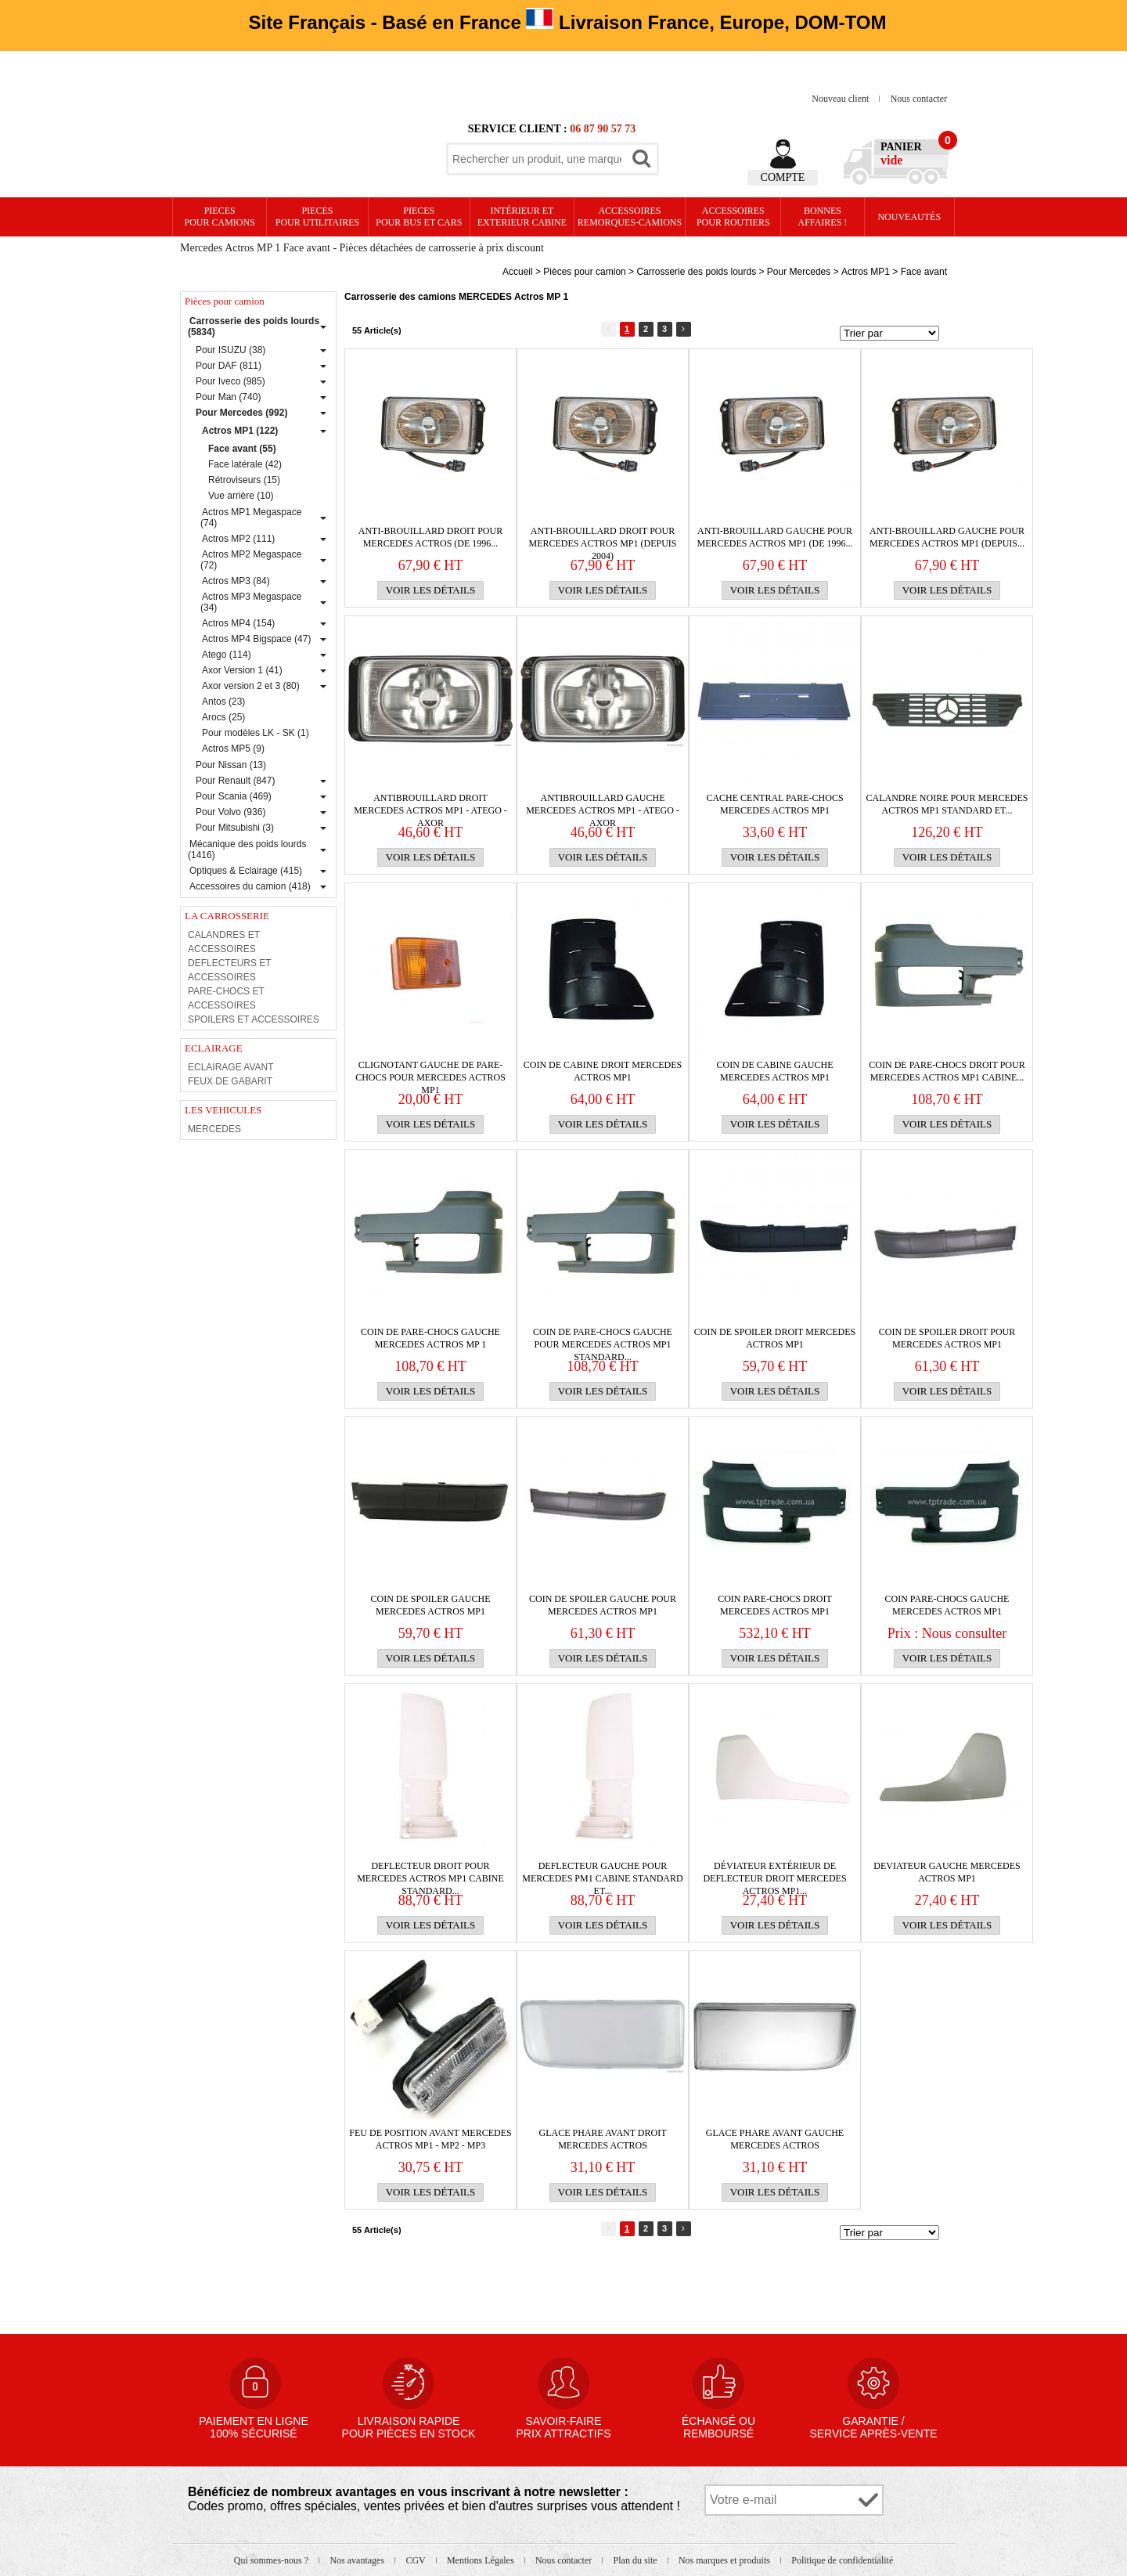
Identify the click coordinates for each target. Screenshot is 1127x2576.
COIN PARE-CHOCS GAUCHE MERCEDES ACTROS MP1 (947, 1605)
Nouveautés (909, 216)
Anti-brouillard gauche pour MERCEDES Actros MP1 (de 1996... (774, 537)
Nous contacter (919, 98)
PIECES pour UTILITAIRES (317, 216)
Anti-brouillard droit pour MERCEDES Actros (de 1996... (430, 537)
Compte (783, 177)
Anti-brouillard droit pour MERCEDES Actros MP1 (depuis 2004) (602, 537)
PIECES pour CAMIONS (220, 216)
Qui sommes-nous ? (272, 2560)
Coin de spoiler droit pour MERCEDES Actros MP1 (947, 1338)
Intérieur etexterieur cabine (522, 216)
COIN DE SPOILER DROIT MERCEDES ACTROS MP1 (774, 1338)
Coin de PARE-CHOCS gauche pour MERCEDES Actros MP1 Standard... (602, 1338)
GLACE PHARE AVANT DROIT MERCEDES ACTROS (602, 2139)
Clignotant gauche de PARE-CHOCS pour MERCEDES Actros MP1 (430, 1071)
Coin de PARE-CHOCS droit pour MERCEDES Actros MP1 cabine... (946, 1071)
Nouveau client (841, 98)
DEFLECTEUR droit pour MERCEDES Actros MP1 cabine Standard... (430, 1872)
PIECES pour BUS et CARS (419, 216)
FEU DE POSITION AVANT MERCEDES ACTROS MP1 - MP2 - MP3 (430, 2139)
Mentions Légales (482, 2560)
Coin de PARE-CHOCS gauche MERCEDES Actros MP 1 (430, 1338)
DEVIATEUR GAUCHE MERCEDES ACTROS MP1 (946, 1872)
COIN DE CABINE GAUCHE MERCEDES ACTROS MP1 (775, 1071)
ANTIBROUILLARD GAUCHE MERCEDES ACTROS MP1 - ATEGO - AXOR (602, 804)
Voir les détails (431, 590)
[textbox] (536, 159)
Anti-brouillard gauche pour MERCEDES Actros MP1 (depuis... (947, 537)
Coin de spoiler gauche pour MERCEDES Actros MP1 (602, 1605)
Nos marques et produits (725, 2560)
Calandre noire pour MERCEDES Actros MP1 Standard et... (947, 804)
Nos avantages (358, 2560)
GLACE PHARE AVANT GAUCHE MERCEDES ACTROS (775, 2139)
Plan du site (637, 2560)
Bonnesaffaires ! (823, 216)
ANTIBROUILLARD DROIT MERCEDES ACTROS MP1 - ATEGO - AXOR (430, 804)
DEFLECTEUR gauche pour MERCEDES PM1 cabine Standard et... (602, 1872)
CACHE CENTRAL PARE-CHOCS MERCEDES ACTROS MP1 (774, 804)
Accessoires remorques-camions (630, 216)
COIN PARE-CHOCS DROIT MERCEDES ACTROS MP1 (775, 1605)
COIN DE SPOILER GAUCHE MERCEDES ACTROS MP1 (431, 1605)
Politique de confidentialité (842, 2560)
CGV (416, 2560)
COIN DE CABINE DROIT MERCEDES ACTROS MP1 (603, 1071)
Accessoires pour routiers (733, 216)
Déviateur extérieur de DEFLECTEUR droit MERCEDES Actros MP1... (774, 1872)
